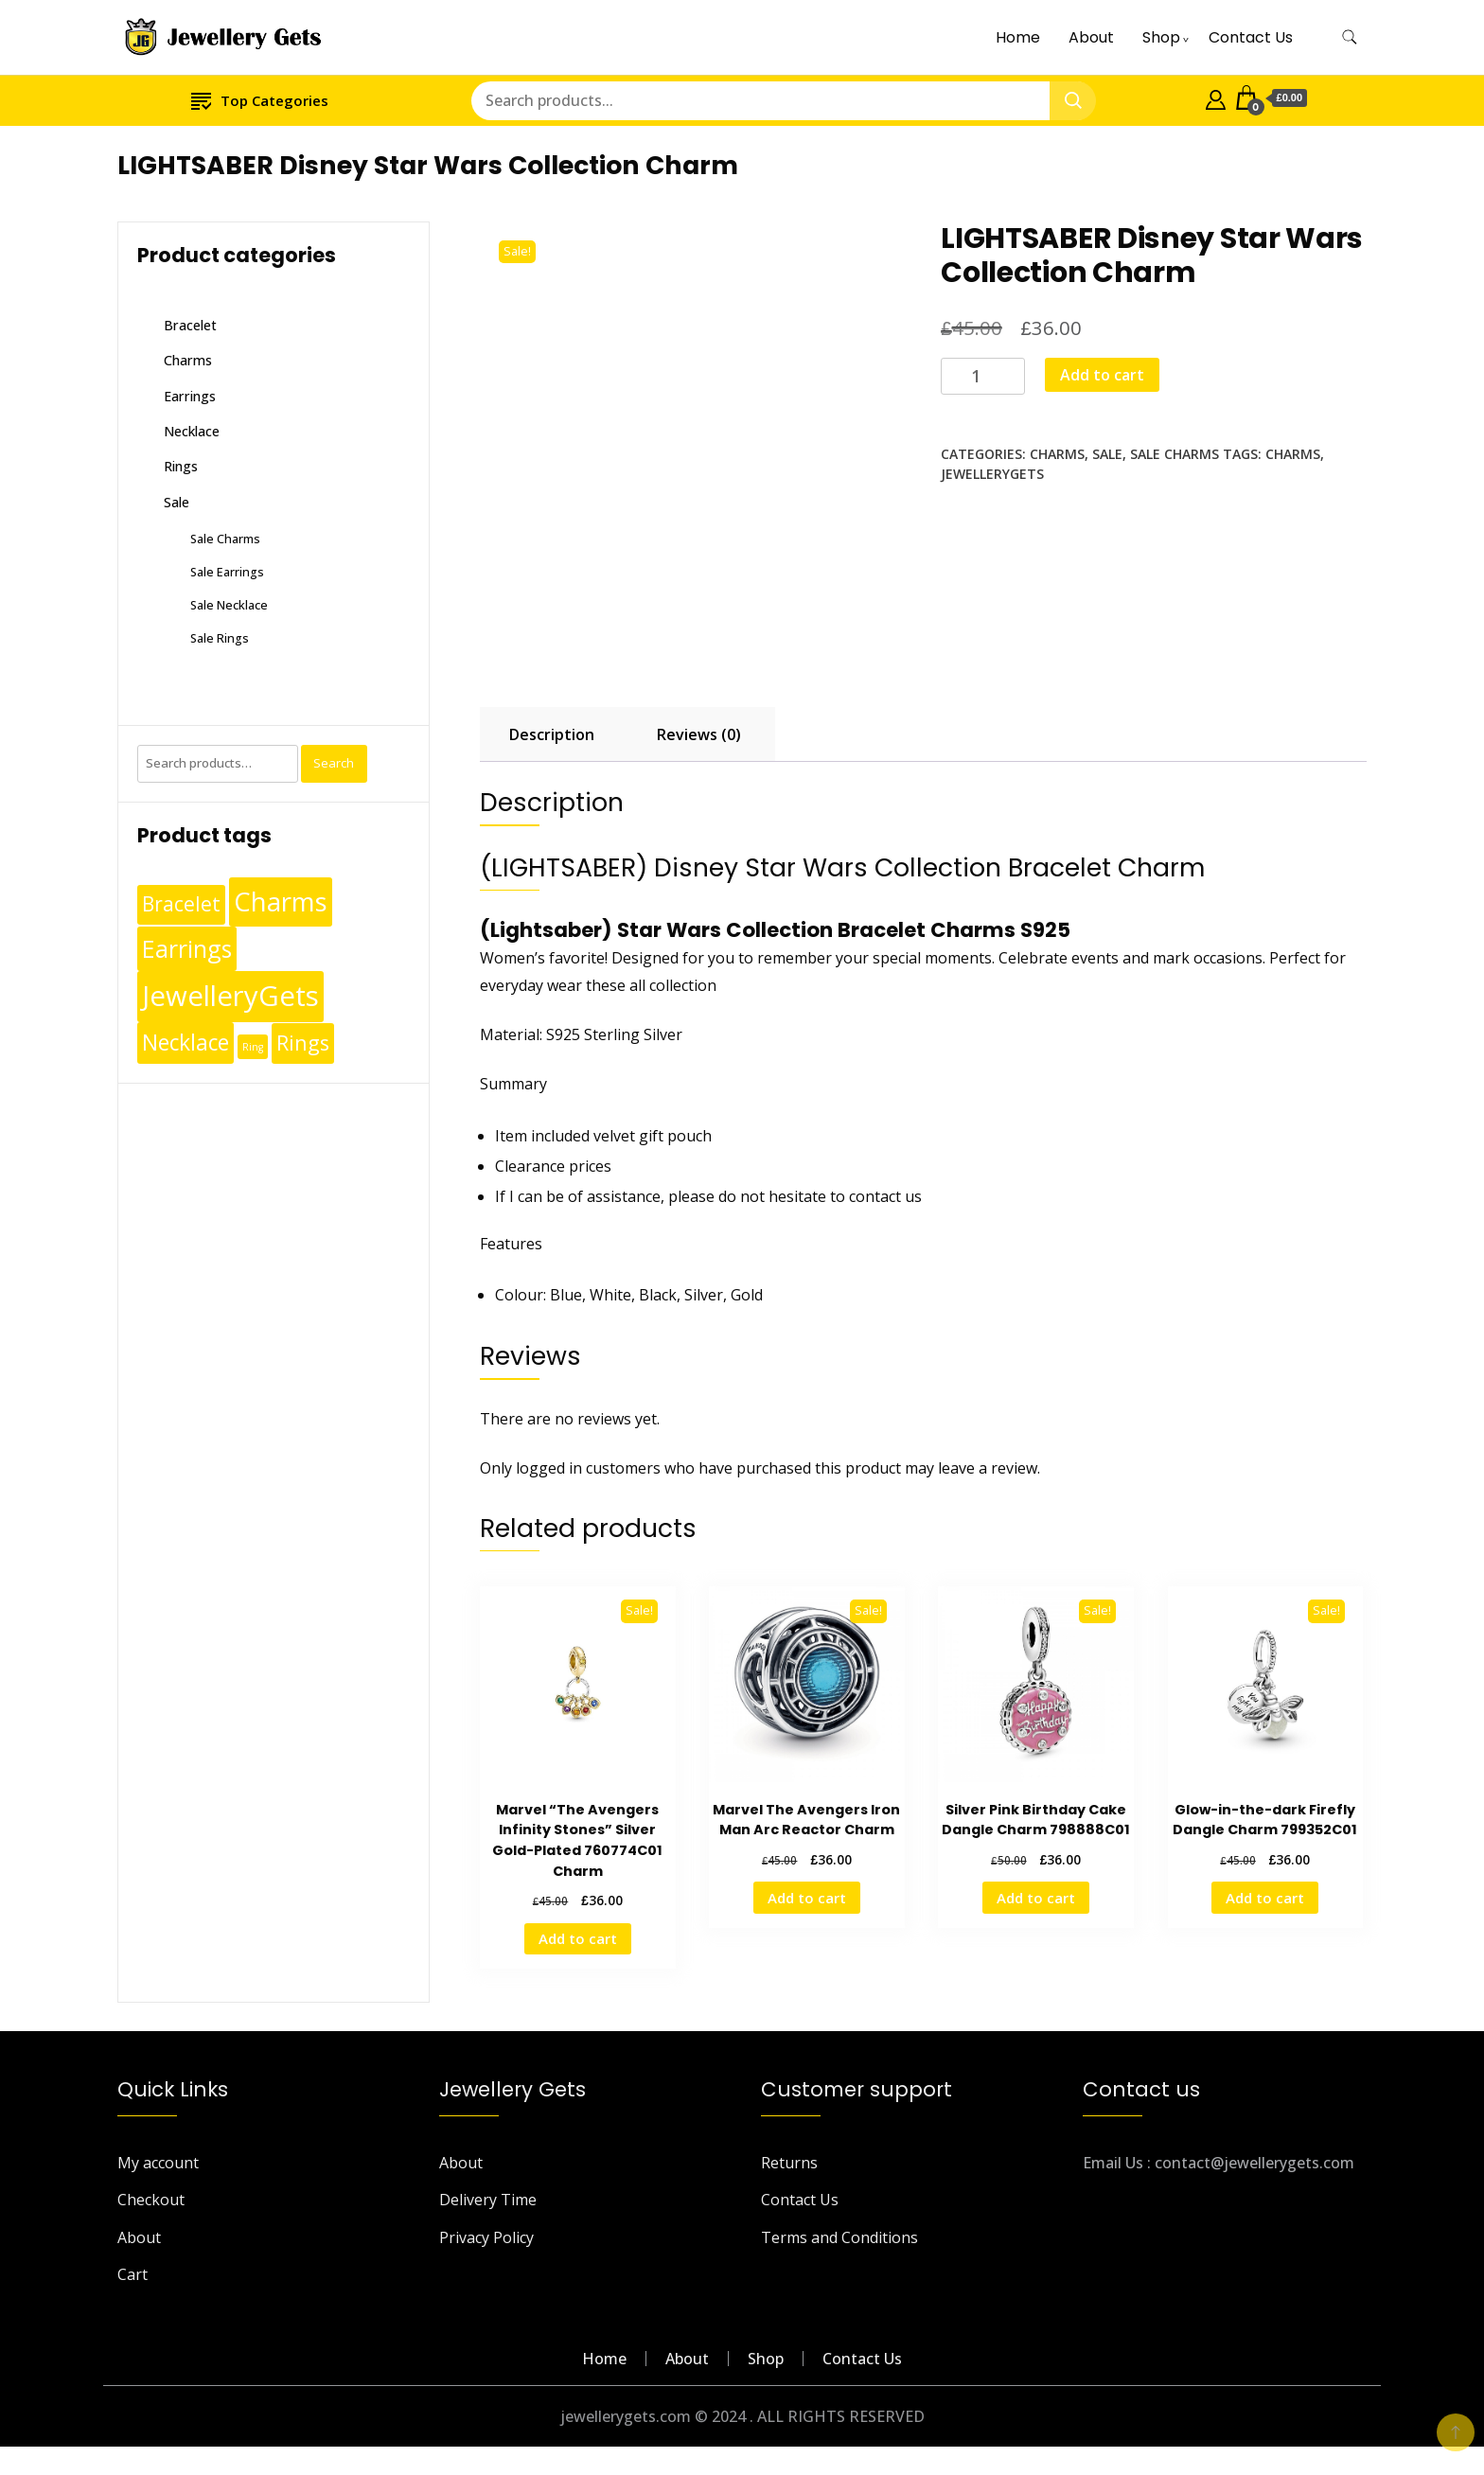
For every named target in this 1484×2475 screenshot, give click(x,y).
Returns (789, 2162)
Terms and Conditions (839, 2237)
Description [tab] (551, 734)
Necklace (192, 431)
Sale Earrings (227, 571)
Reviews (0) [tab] (699, 734)
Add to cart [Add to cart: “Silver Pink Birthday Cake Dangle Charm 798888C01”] (1036, 1897)
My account (158, 2162)
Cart (132, 2274)
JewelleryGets (992, 474)
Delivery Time (488, 2199)
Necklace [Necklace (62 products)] (185, 1042)
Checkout (151, 2199)
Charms (1057, 454)
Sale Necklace (229, 604)
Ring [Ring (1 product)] (252, 1046)
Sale (1107, 454)
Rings (181, 466)
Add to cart (1102, 374)
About (1091, 37)
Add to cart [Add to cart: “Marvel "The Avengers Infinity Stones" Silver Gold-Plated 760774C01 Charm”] (578, 1938)
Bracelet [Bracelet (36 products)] (181, 904)
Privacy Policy (486, 2237)
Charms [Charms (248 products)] (280, 901)
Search (333, 762)
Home (1018, 37)
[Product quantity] (983, 376)
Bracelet (190, 325)
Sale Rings (219, 637)
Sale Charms (1174, 454)
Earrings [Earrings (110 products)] (187, 948)
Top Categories (259, 100)
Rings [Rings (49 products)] (302, 1042)
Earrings (190, 396)
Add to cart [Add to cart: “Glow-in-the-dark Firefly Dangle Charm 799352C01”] (1265, 1897)
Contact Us (1251, 37)
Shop (1161, 37)
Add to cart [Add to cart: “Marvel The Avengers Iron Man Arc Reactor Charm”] (807, 1897)
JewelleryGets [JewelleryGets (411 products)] (230, 996)
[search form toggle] (1350, 37)
